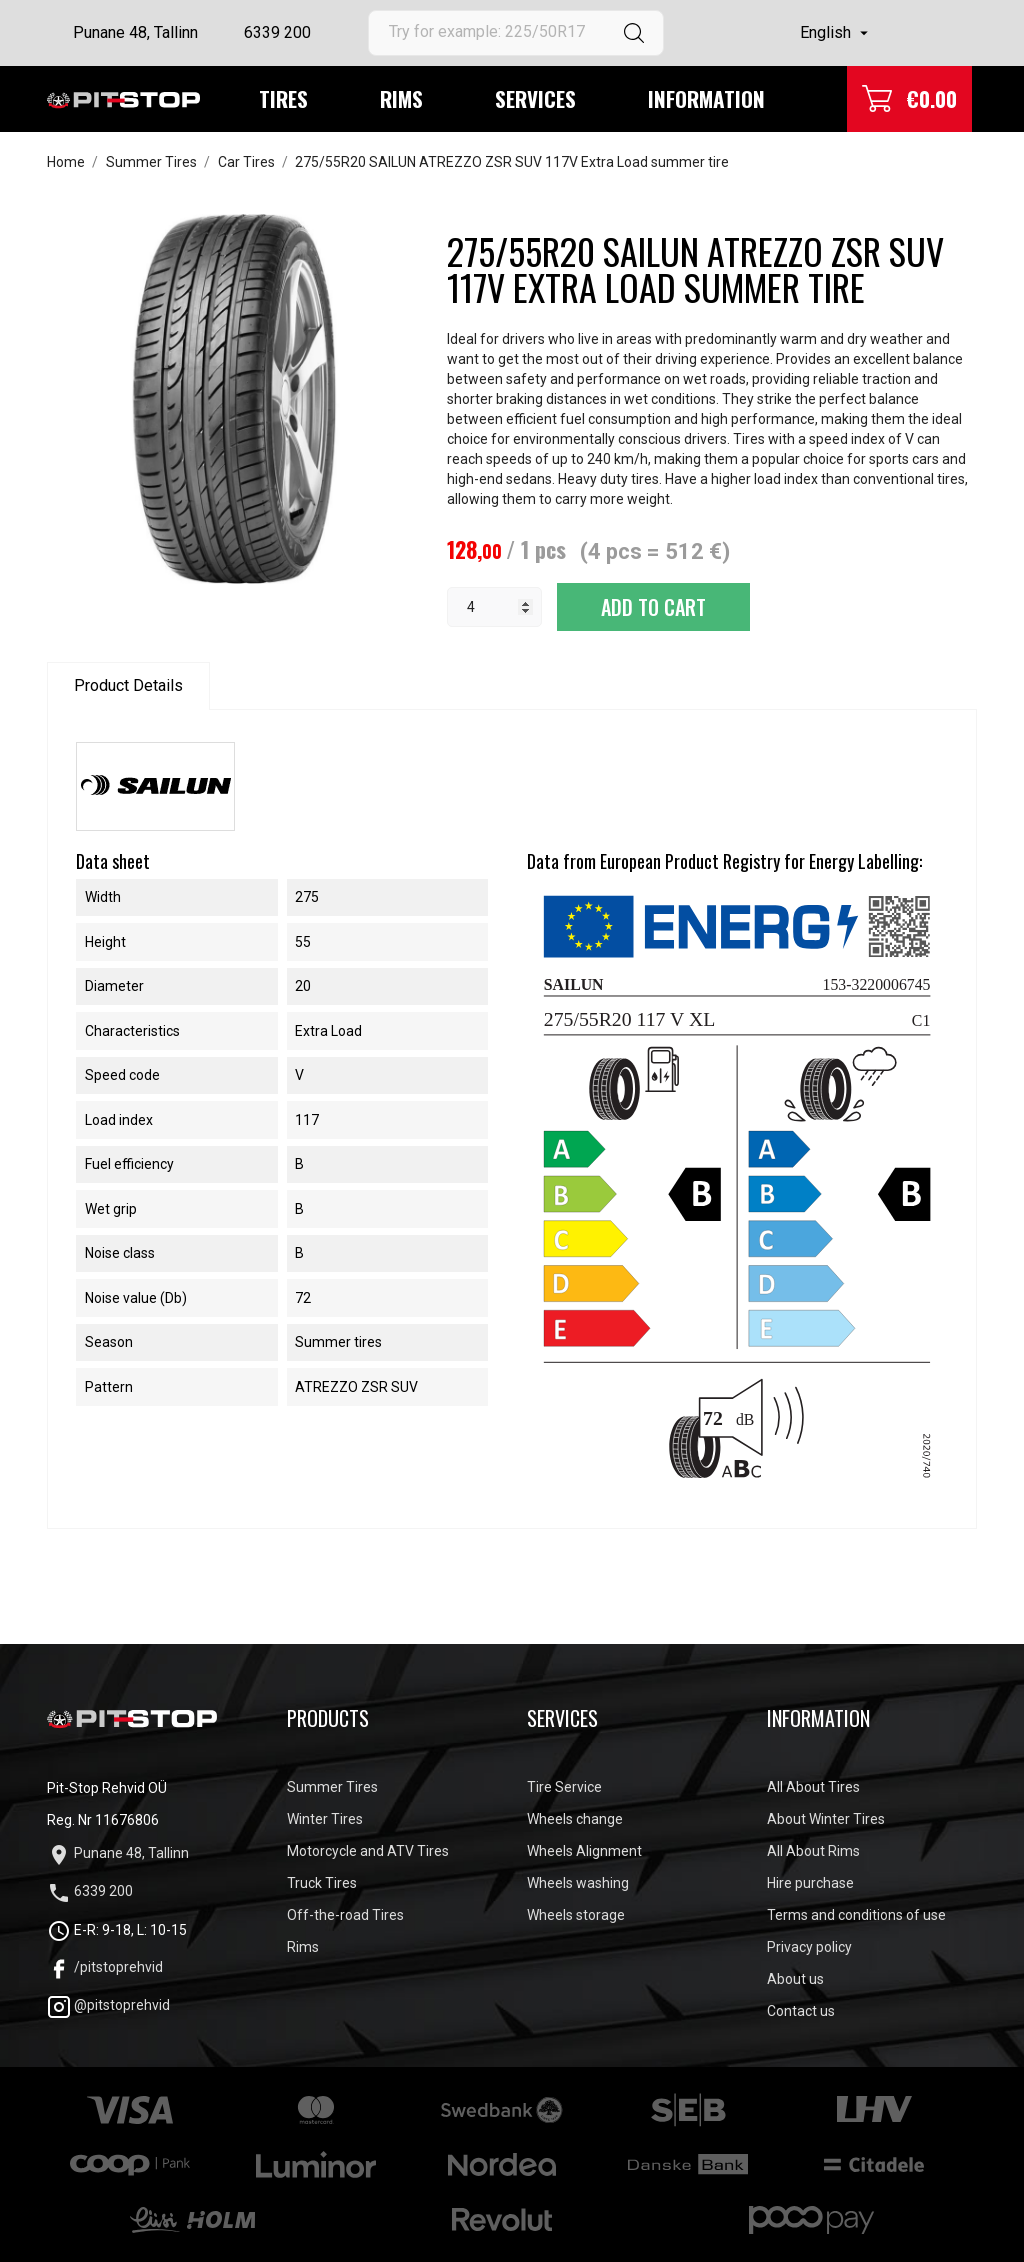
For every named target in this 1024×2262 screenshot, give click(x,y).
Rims (401, 98)
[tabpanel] (232, 399)
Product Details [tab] (128, 685)
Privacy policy (809, 1947)
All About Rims (813, 1851)
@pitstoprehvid (108, 2005)
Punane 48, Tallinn (135, 32)
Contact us (801, 2011)
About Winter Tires (826, 1819)
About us (795, 1979)
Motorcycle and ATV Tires (368, 1851)
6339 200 (277, 32)
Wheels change (575, 1819)
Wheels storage (576, 1915)
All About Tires (813, 1787)
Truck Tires (322, 1883)
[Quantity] (494, 607)
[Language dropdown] (836, 33)
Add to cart (653, 607)
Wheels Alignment (584, 1851)
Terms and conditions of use (856, 1915)
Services (535, 98)
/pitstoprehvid (105, 1967)
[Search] (516, 33)
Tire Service (564, 1787)
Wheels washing (578, 1883)
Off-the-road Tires (345, 1915)
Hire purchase (810, 1883)
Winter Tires (325, 1819)
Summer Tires (332, 1787)
